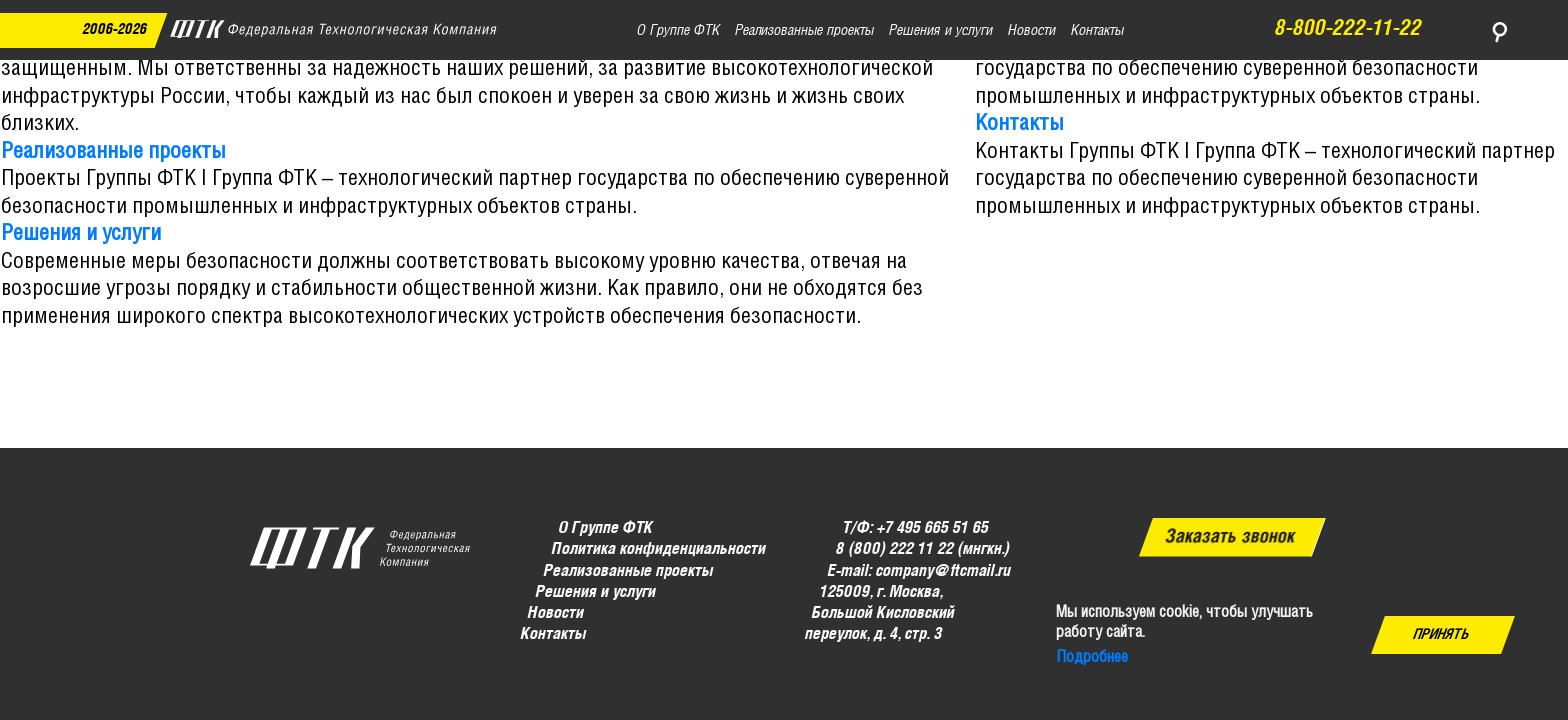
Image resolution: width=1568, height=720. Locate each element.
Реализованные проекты (113, 152)
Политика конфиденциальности (658, 549)
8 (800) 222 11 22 (894, 549)
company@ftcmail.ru (942, 570)
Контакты (1019, 124)
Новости (556, 613)
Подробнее (1092, 657)
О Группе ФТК (606, 528)
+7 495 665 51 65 (933, 528)
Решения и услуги (81, 234)
